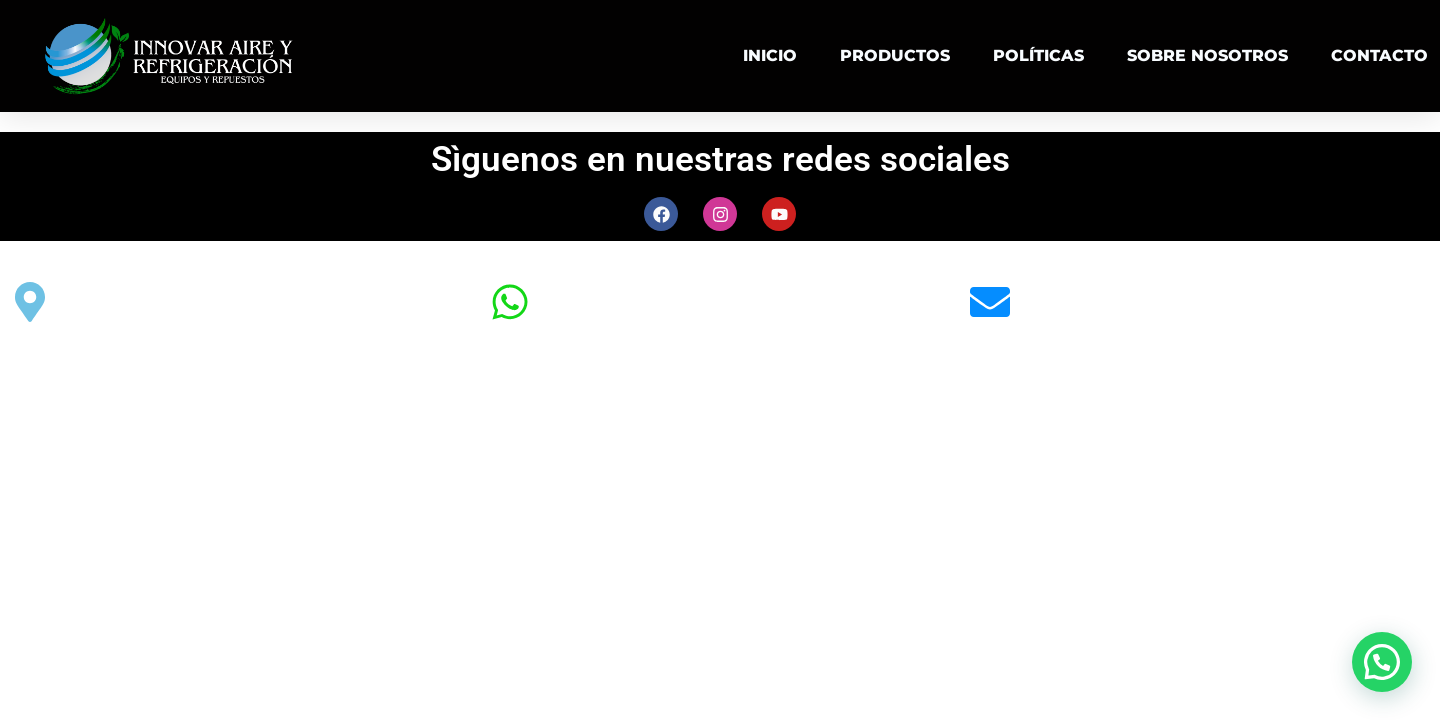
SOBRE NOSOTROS (1207, 55)
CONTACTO (1379, 55)
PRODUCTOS (895, 55)
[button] (1382, 662)
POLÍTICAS (1038, 55)
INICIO (770, 55)
